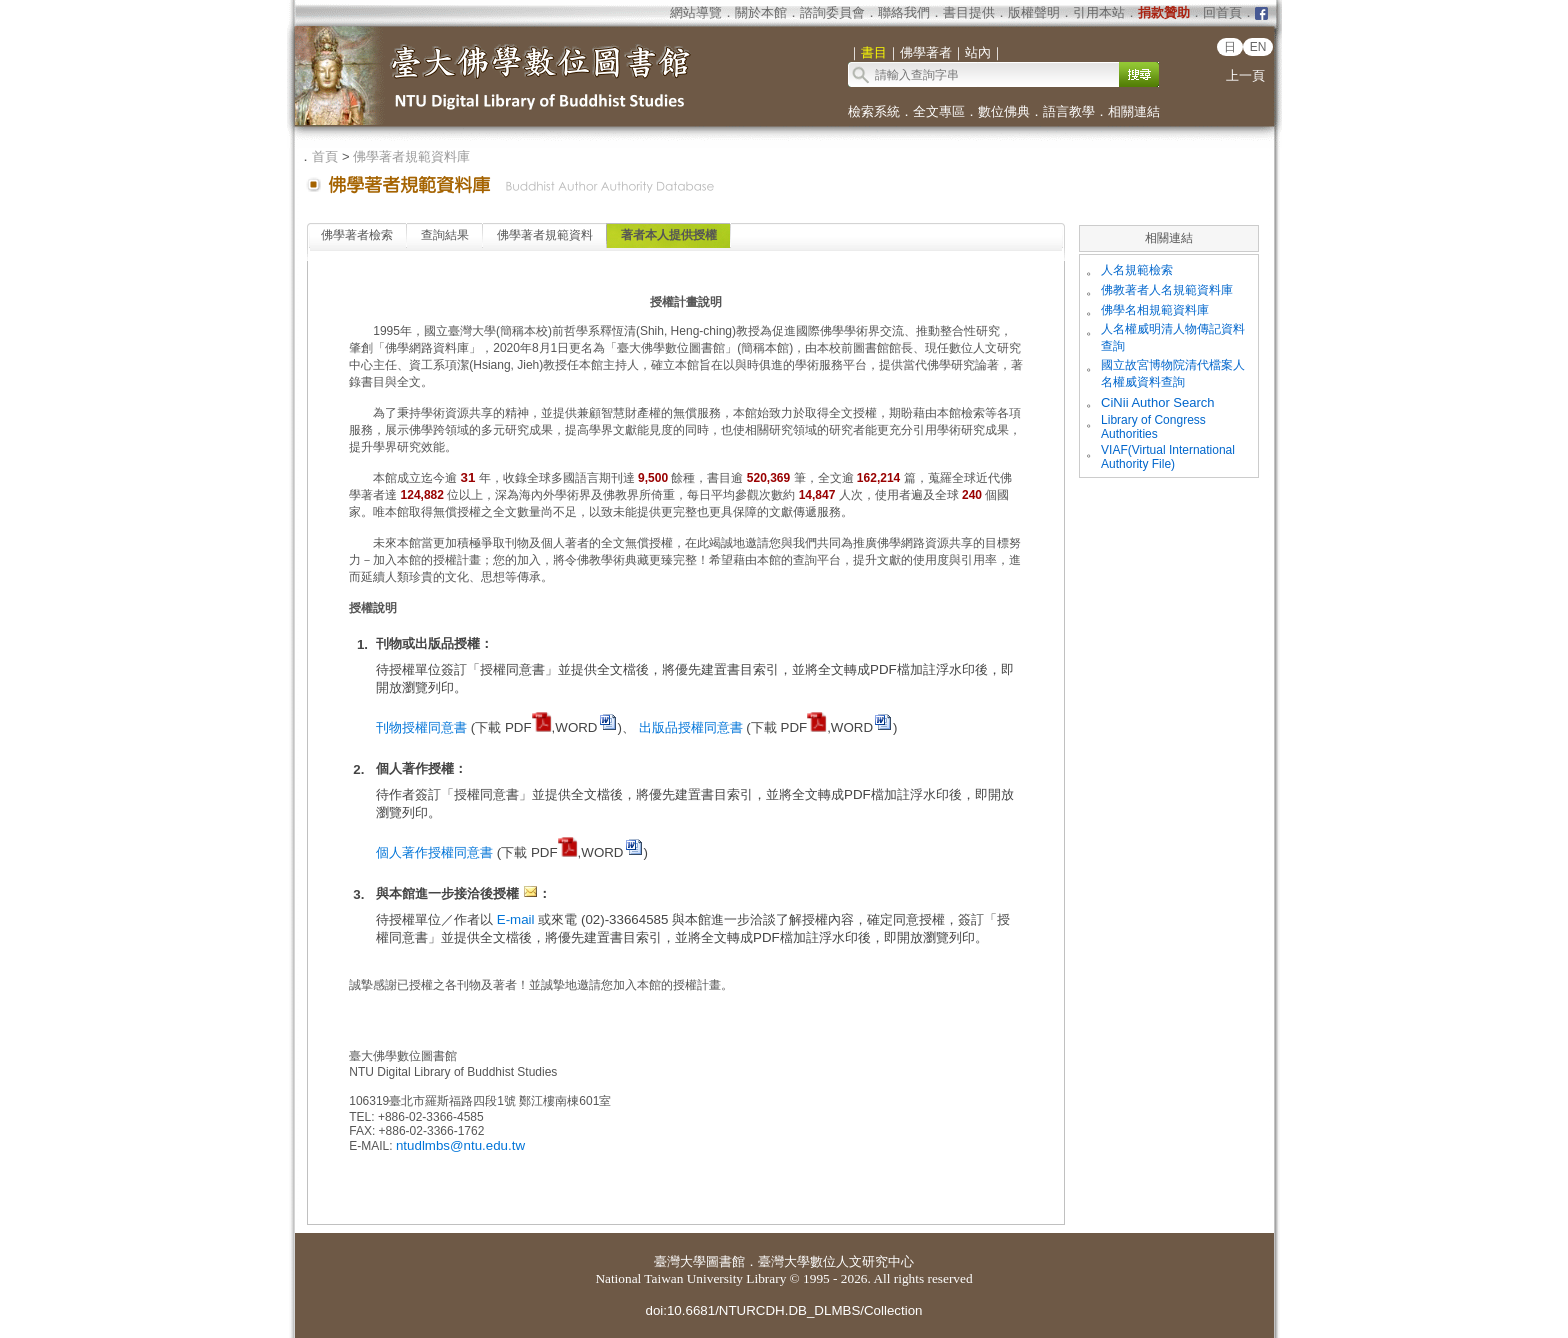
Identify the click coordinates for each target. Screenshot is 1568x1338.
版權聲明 (1034, 12)
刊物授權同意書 (421, 727)
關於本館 (761, 12)
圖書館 (725, 1261)
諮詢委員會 (832, 12)
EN (1258, 47)
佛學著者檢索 (357, 235)
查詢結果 (445, 235)
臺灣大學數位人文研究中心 (836, 1261)
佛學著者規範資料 (545, 235)
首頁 (325, 156)
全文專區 (939, 111)
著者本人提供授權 (669, 235)
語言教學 (1069, 111)
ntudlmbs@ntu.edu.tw (460, 1145)
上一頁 (1245, 75)
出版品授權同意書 (691, 727)
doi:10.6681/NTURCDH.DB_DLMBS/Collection (783, 1310)
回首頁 (1222, 12)
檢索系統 (874, 111)
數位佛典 (1004, 111)
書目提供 (969, 12)
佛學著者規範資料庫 (411, 156)
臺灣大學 (680, 1261)
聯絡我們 (904, 12)
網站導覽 (696, 12)
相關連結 (1134, 111)
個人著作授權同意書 (434, 852)
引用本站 (1099, 12)
